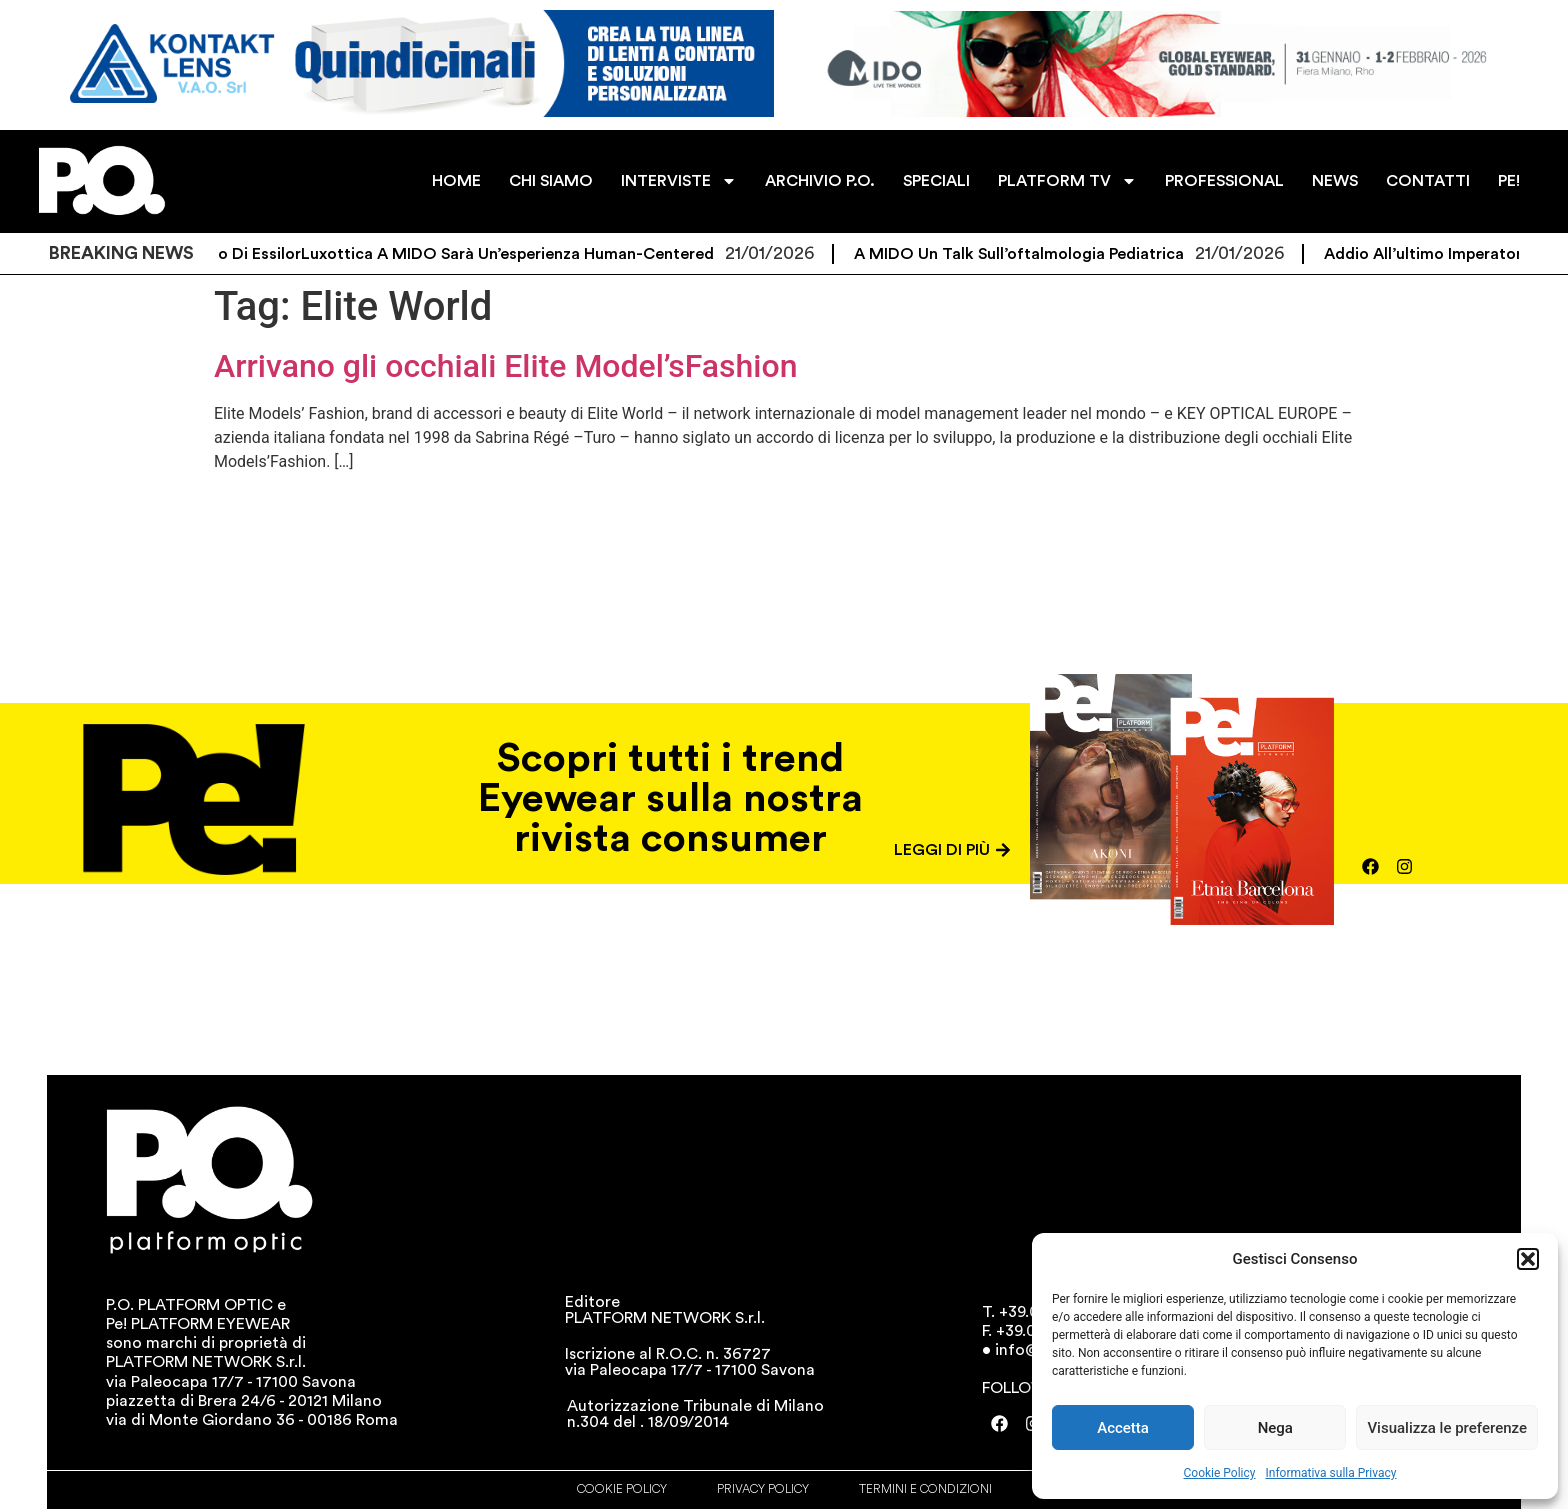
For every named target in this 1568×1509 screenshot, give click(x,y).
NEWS (1335, 181)
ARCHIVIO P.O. (820, 181)
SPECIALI (936, 181)
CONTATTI (1428, 181)
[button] (1528, 1259)
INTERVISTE (679, 181)
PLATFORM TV (1067, 181)
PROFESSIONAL (1224, 181)
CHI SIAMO (551, 181)
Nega (1275, 1428)
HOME (456, 181)
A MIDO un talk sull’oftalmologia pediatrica (1036, 254)
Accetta (1123, 1428)
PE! (1509, 181)
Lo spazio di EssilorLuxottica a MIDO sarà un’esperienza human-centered (452, 254)
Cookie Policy (1220, 1473)
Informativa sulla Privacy (1330, 1473)
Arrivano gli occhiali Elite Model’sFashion (506, 366)
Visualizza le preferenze (1447, 1428)
